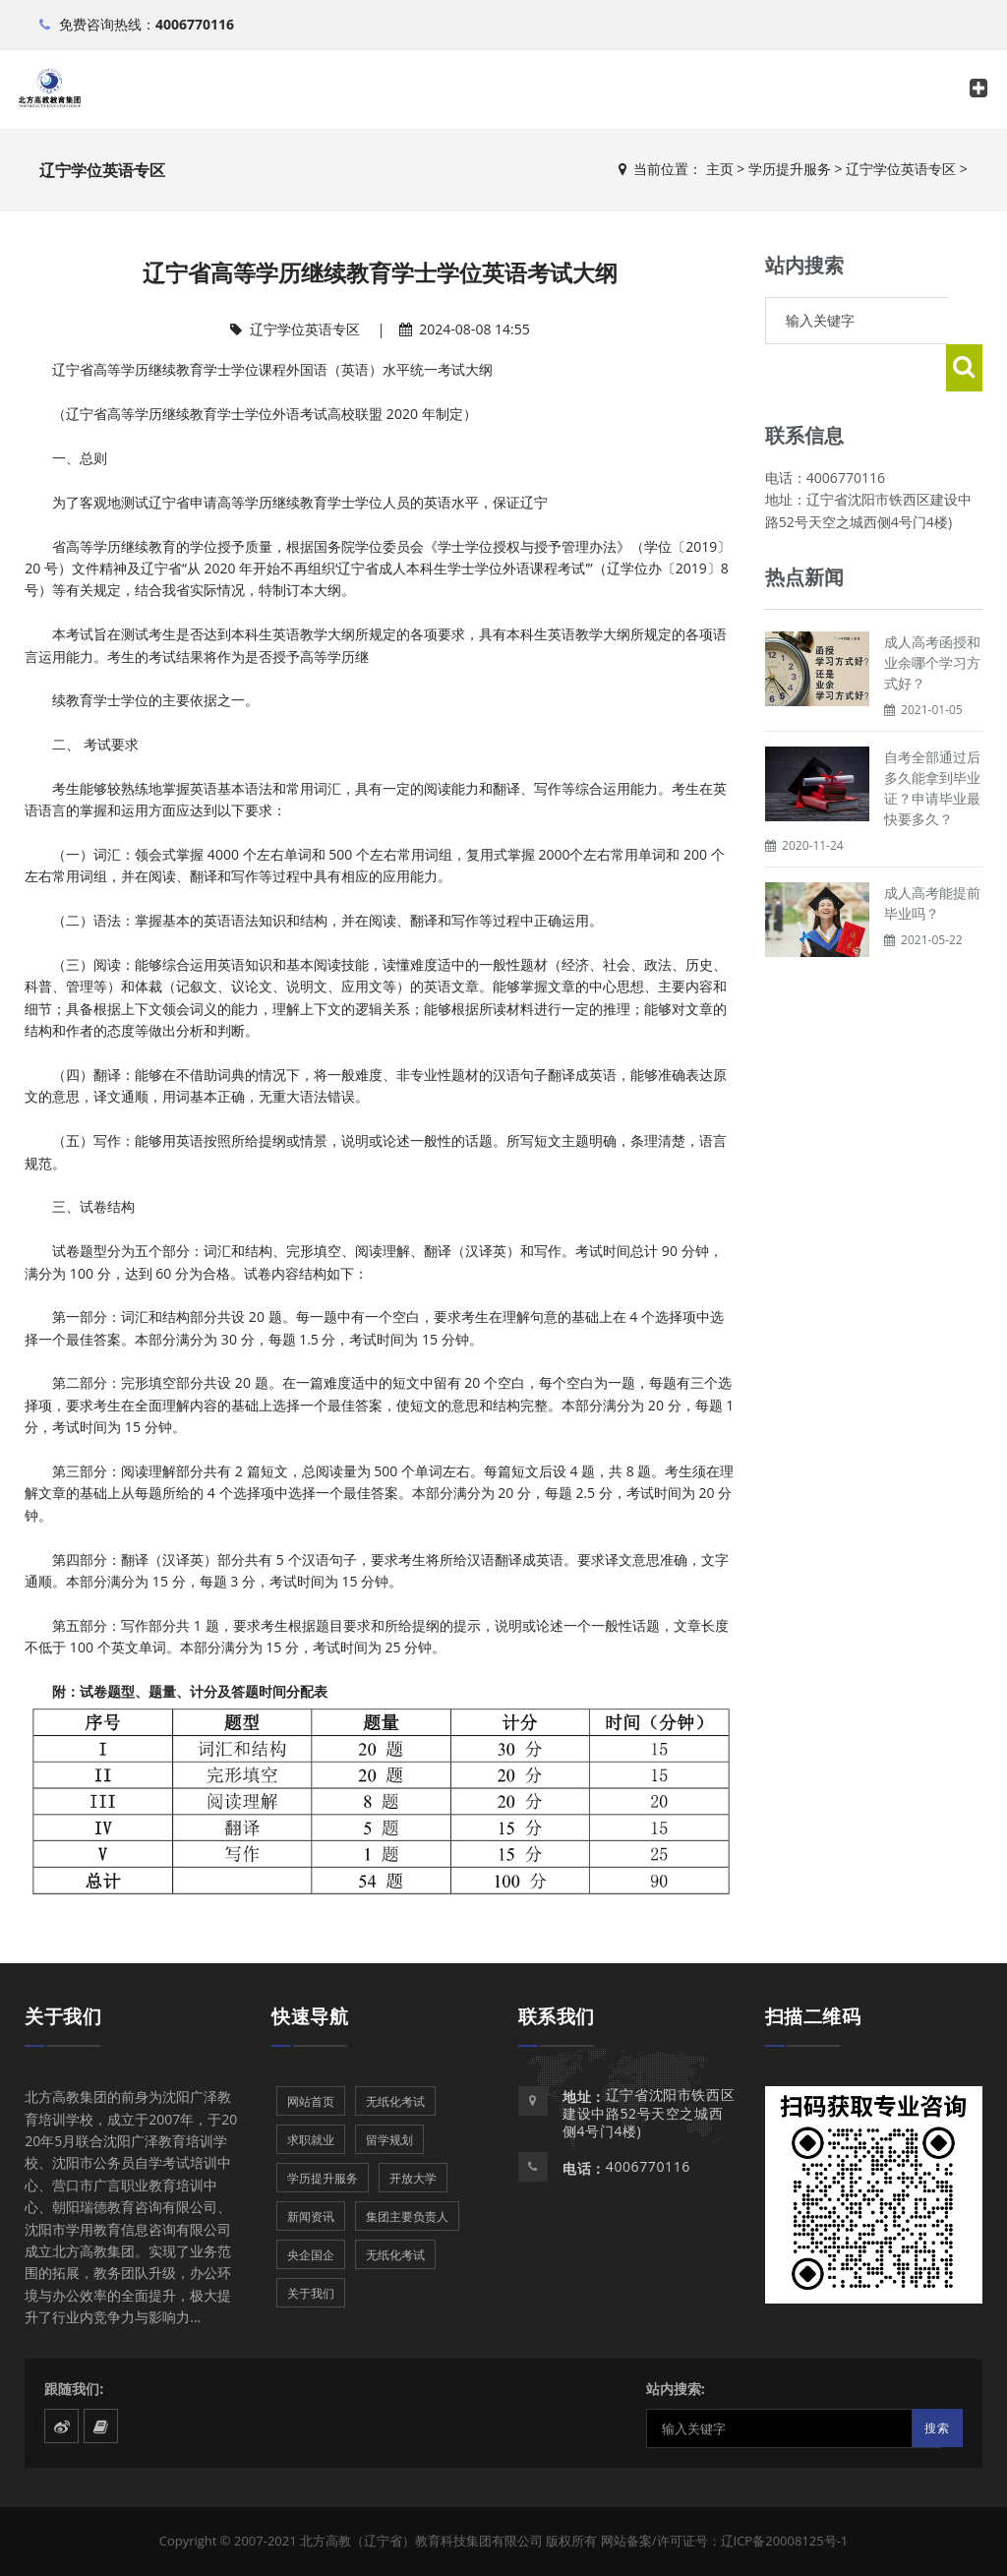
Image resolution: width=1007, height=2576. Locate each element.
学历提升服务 (789, 168)
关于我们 (63, 2016)
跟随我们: (73, 2388)
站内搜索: (675, 2388)
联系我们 (556, 2016)
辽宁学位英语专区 (901, 168)
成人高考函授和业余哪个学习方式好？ (932, 615)
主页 (720, 168)
